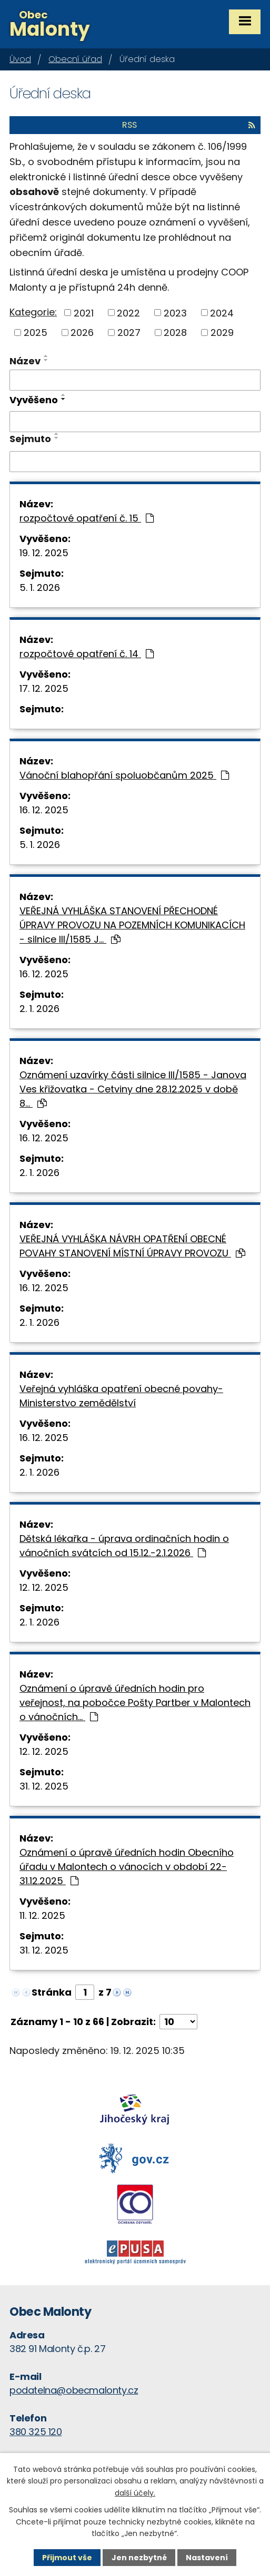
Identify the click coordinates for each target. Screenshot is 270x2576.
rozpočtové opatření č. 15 (86, 518)
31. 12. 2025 (43, 1786)
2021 (84, 312)
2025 (35, 332)
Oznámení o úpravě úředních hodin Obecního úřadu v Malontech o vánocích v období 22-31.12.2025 (126, 1866)
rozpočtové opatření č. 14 (86, 653)
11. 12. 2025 (42, 1915)
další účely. (135, 2493)
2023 (175, 312)
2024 (222, 312)
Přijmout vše (67, 2557)
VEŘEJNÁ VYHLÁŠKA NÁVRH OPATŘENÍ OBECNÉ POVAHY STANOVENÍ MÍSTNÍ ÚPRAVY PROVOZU (132, 1246)
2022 (128, 312)
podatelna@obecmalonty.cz (73, 2390)
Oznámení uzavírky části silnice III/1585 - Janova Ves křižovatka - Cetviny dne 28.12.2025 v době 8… (132, 1089)
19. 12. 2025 (43, 552)
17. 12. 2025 (43, 688)
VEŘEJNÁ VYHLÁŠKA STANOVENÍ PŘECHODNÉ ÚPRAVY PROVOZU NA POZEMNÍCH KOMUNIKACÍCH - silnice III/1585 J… (132, 925)
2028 (175, 332)
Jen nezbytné (139, 2557)
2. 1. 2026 (39, 1008)
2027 (129, 332)
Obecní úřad (75, 59)
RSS (188, 125)
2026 (82, 332)
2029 (222, 332)
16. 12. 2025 (43, 809)
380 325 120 (35, 2431)
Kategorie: (33, 312)
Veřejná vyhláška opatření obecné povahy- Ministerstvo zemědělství (121, 1395)
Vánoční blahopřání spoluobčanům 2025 (124, 775)
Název (25, 360)
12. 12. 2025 (43, 1587)
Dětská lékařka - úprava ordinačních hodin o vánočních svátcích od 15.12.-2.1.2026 (124, 1545)
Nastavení (207, 2557)
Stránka (52, 1992)
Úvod (20, 59)
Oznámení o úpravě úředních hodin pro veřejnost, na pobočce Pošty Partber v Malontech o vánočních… (135, 1702)
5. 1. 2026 (39, 587)
